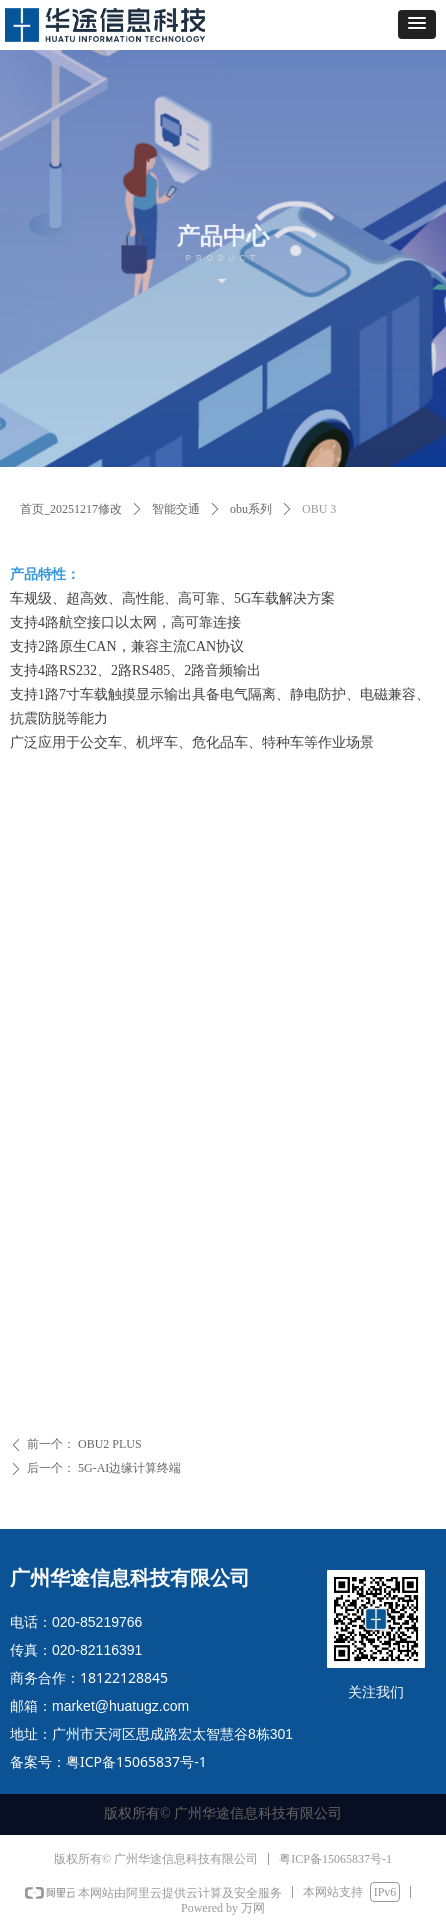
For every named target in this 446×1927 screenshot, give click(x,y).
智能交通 (176, 509)
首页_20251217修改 (71, 509)
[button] (417, 24)
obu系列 (251, 509)
